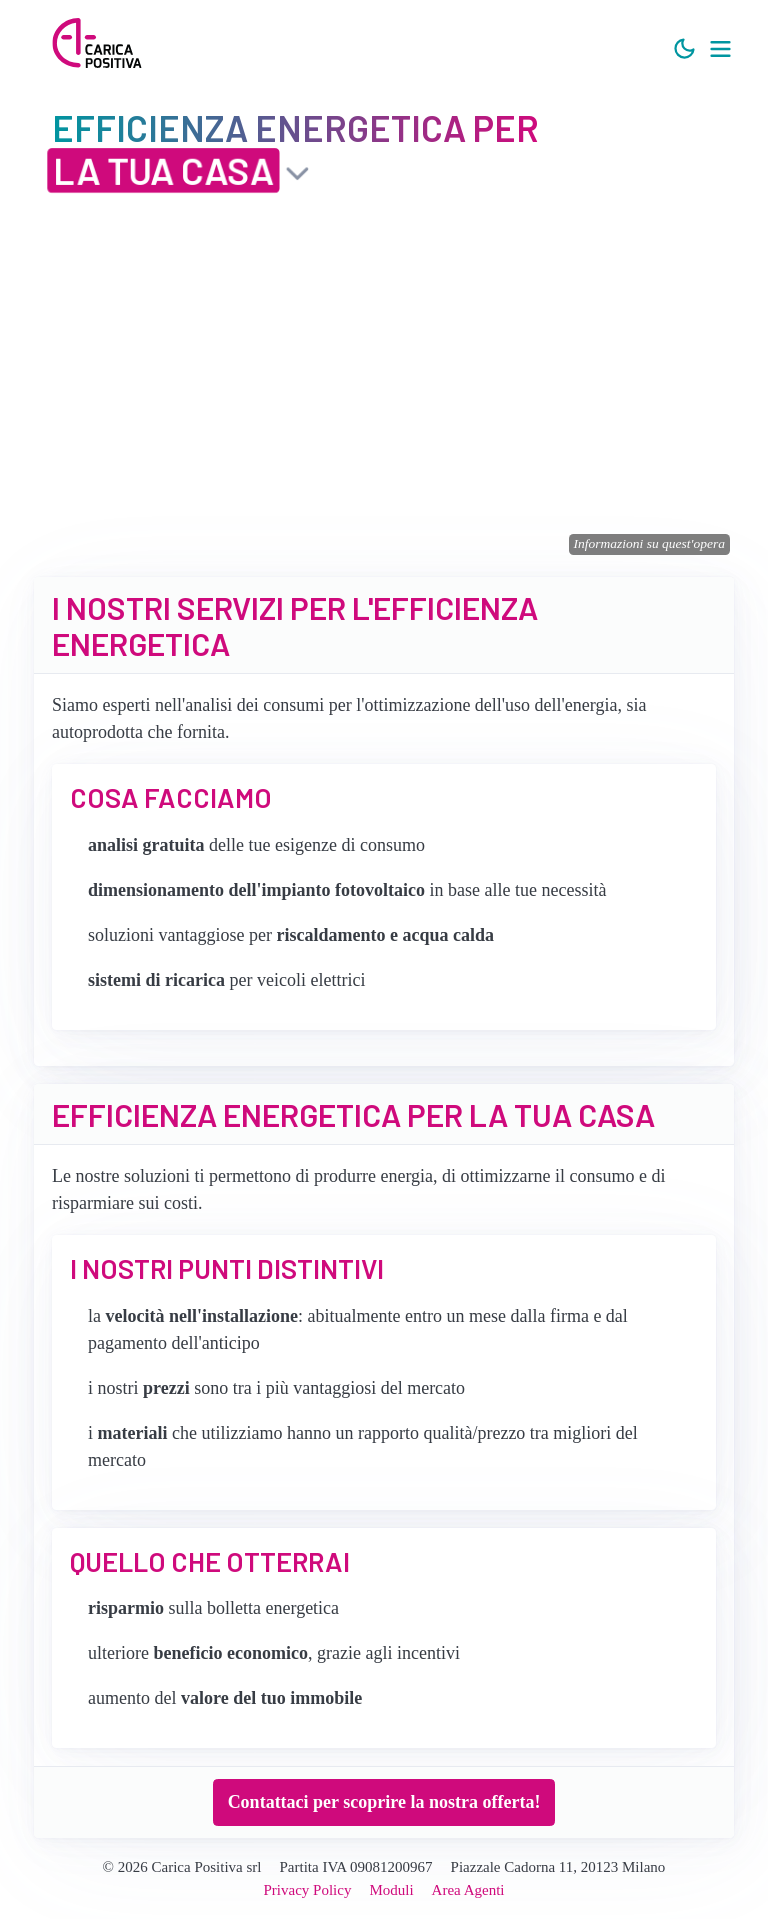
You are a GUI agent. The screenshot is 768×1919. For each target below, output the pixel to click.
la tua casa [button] (163, 169)
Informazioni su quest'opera (649, 543)
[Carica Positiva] (97, 45)
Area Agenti (468, 1890)
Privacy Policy (308, 1890)
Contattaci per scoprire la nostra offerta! (384, 1802)
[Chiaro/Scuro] (684, 49)
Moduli (391, 1890)
